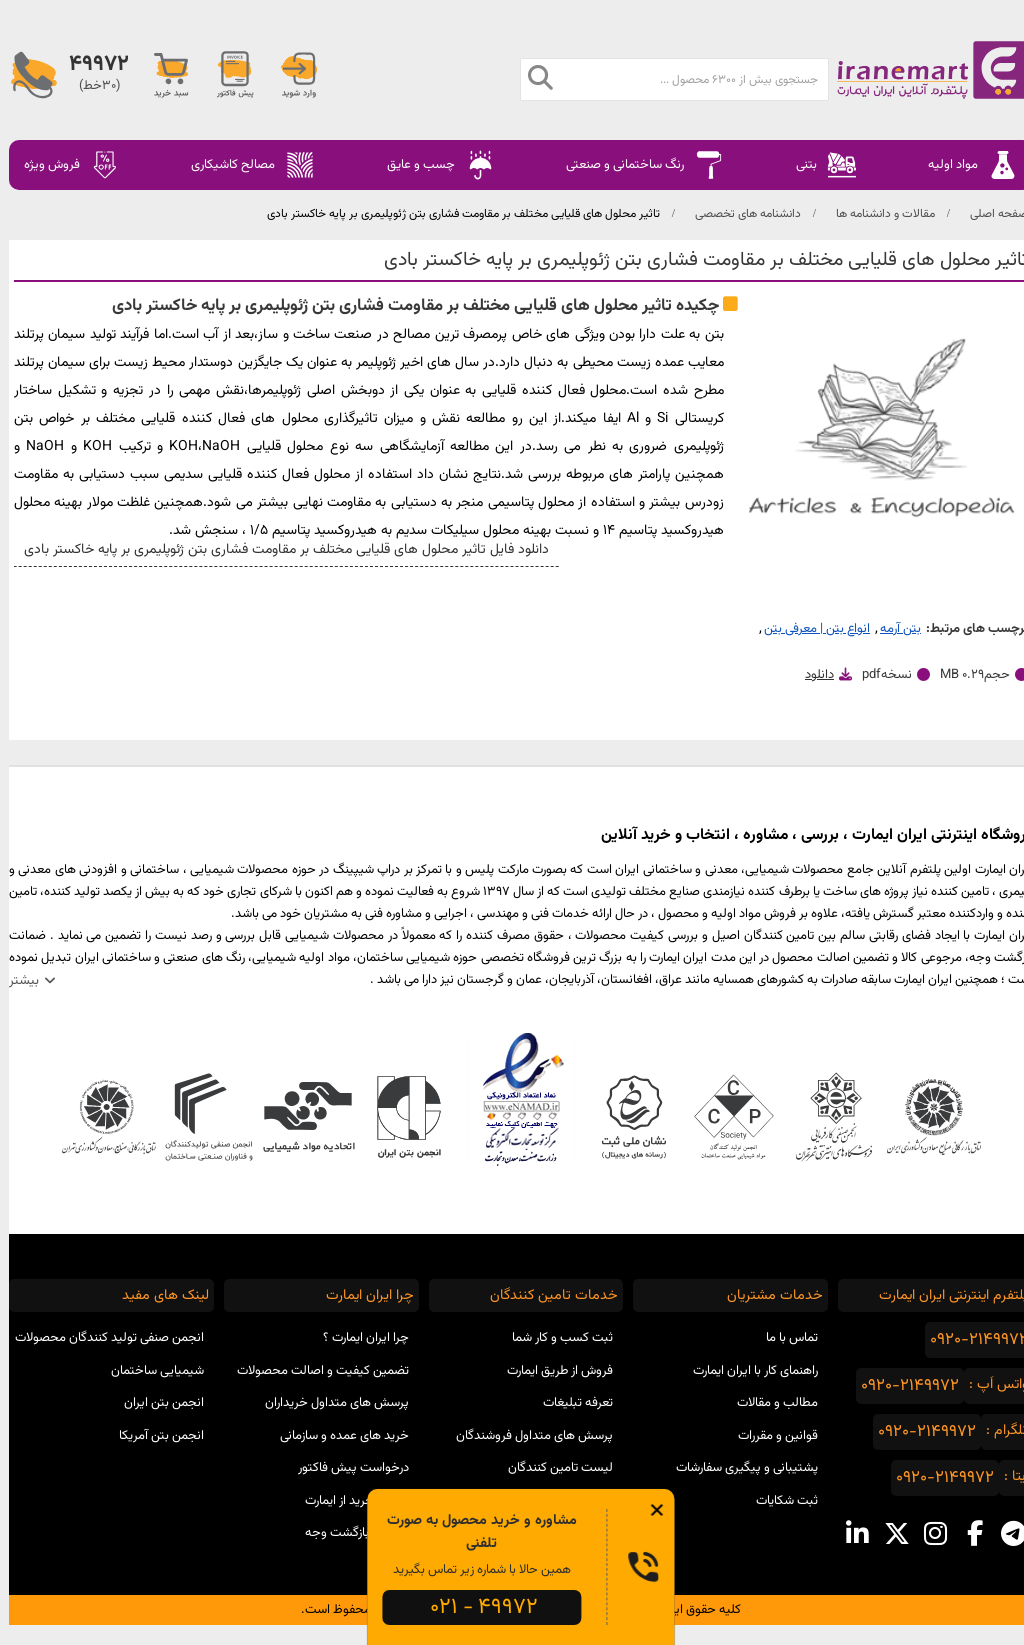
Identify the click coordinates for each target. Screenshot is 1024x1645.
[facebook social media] (965, 1534)
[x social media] (887, 1534)
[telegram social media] (1004, 1534)
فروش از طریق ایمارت (551, 1371)
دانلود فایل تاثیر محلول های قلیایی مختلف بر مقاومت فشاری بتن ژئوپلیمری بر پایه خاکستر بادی (273, 550)
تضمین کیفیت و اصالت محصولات (314, 1371)
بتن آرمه (891, 629)
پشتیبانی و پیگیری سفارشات (738, 1468)
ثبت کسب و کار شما (553, 1338)
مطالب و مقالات (768, 1403)
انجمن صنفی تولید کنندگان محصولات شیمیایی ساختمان (100, 1354)
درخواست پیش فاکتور (344, 1468)
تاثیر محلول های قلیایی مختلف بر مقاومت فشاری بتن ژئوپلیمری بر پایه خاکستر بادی (454, 214)
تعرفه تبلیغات (569, 1403)
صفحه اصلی (990, 214)
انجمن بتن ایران (155, 1403)
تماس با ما (783, 1338)
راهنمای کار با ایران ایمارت (746, 1371)
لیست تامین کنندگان (551, 1468)
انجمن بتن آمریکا (152, 1436)
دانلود (810, 675)
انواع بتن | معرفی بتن (808, 629)
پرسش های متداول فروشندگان (525, 1436)
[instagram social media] (926, 1534)
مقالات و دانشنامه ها (876, 214)
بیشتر (15, 980)
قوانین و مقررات (769, 1436)
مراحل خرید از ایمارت (348, 1501)
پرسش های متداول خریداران (328, 1403)
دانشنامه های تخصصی (739, 214)
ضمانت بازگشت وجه (348, 1533)
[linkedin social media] (848, 1534)
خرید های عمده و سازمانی (335, 1436)
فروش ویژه (63, 165)
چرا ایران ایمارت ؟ (357, 1338)
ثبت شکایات (778, 1501)
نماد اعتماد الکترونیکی (512, 1099)
